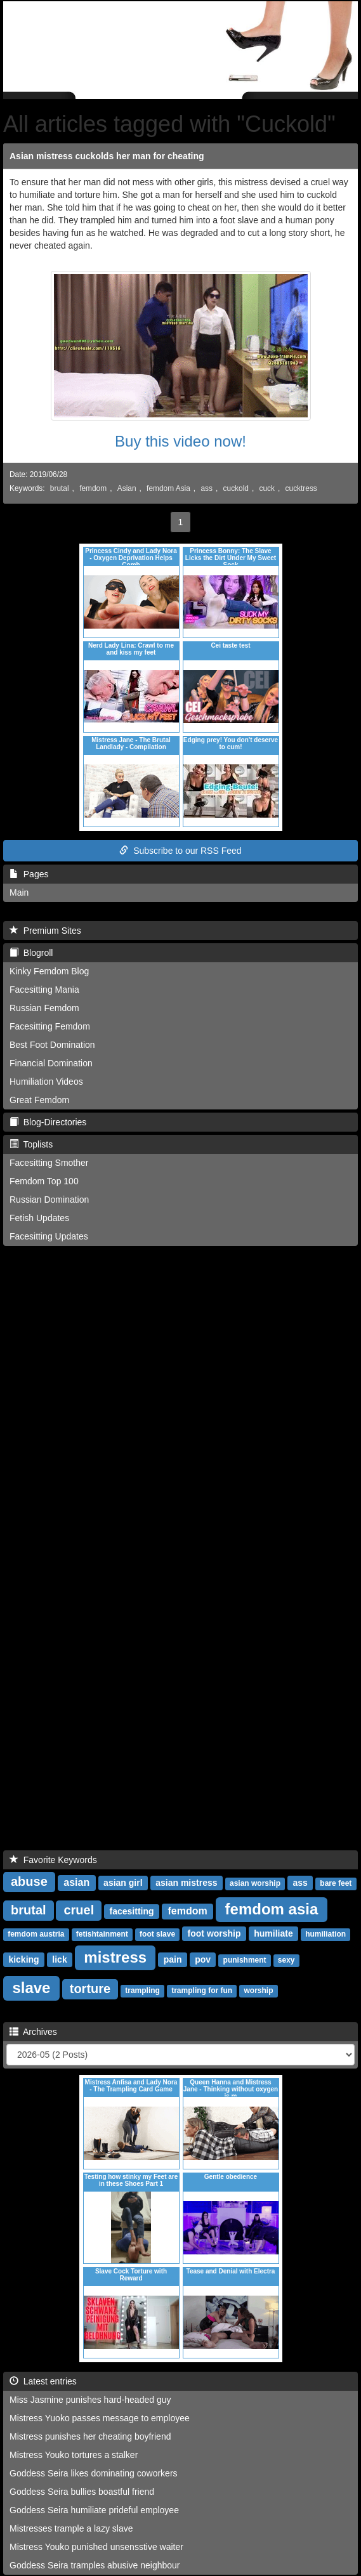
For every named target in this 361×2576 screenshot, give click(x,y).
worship (258, 1990)
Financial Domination (51, 1063)
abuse (29, 1881)
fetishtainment (102, 1934)
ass (206, 488)
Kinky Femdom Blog (49, 971)
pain (173, 1959)
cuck (267, 488)
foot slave (157, 1934)
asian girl (122, 1883)
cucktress (301, 488)
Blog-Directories (48, 1122)
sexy (286, 1960)
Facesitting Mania (44, 989)
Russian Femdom (44, 1008)
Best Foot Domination (52, 1045)
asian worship (255, 1883)
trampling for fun (201, 1990)
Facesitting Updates (49, 1236)
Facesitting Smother (49, 1163)
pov (203, 1959)
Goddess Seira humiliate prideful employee (94, 2510)
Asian (126, 488)
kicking (23, 1959)
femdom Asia (168, 488)
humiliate (273, 1933)
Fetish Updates (39, 1218)
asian (76, 1882)
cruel (78, 1910)
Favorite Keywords (53, 1860)
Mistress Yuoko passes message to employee (100, 2418)
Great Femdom (39, 1100)
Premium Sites (45, 930)
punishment (244, 1960)
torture (90, 1989)
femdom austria (36, 1934)
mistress (115, 1957)
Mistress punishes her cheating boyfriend (90, 2436)
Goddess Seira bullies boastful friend (82, 2492)
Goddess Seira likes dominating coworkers (94, 2473)
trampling (142, 1990)
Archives (33, 2032)
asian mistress (186, 1883)
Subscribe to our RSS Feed (180, 851)
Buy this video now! (180, 441)
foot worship (214, 1933)
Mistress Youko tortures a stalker (74, 2455)
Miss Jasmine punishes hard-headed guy (90, 2400)
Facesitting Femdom (50, 1026)
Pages (29, 874)
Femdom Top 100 (44, 1181)
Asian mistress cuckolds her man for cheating (107, 156)
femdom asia (271, 1909)
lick (59, 1959)
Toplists (31, 1144)
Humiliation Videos (46, 1081)
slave (31, 1987)
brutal (59, 488)
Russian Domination (49, 1199)
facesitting (132, 1911)
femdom (93, 488)
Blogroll (31, 953)
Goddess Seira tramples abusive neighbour (95, 2565)
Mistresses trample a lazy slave (71, 2528)
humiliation (325, 1934)
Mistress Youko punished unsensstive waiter (96, 2547)
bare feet (335, 1883)
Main (19, 892)
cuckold (236, 488)
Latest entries (43, 2381)
